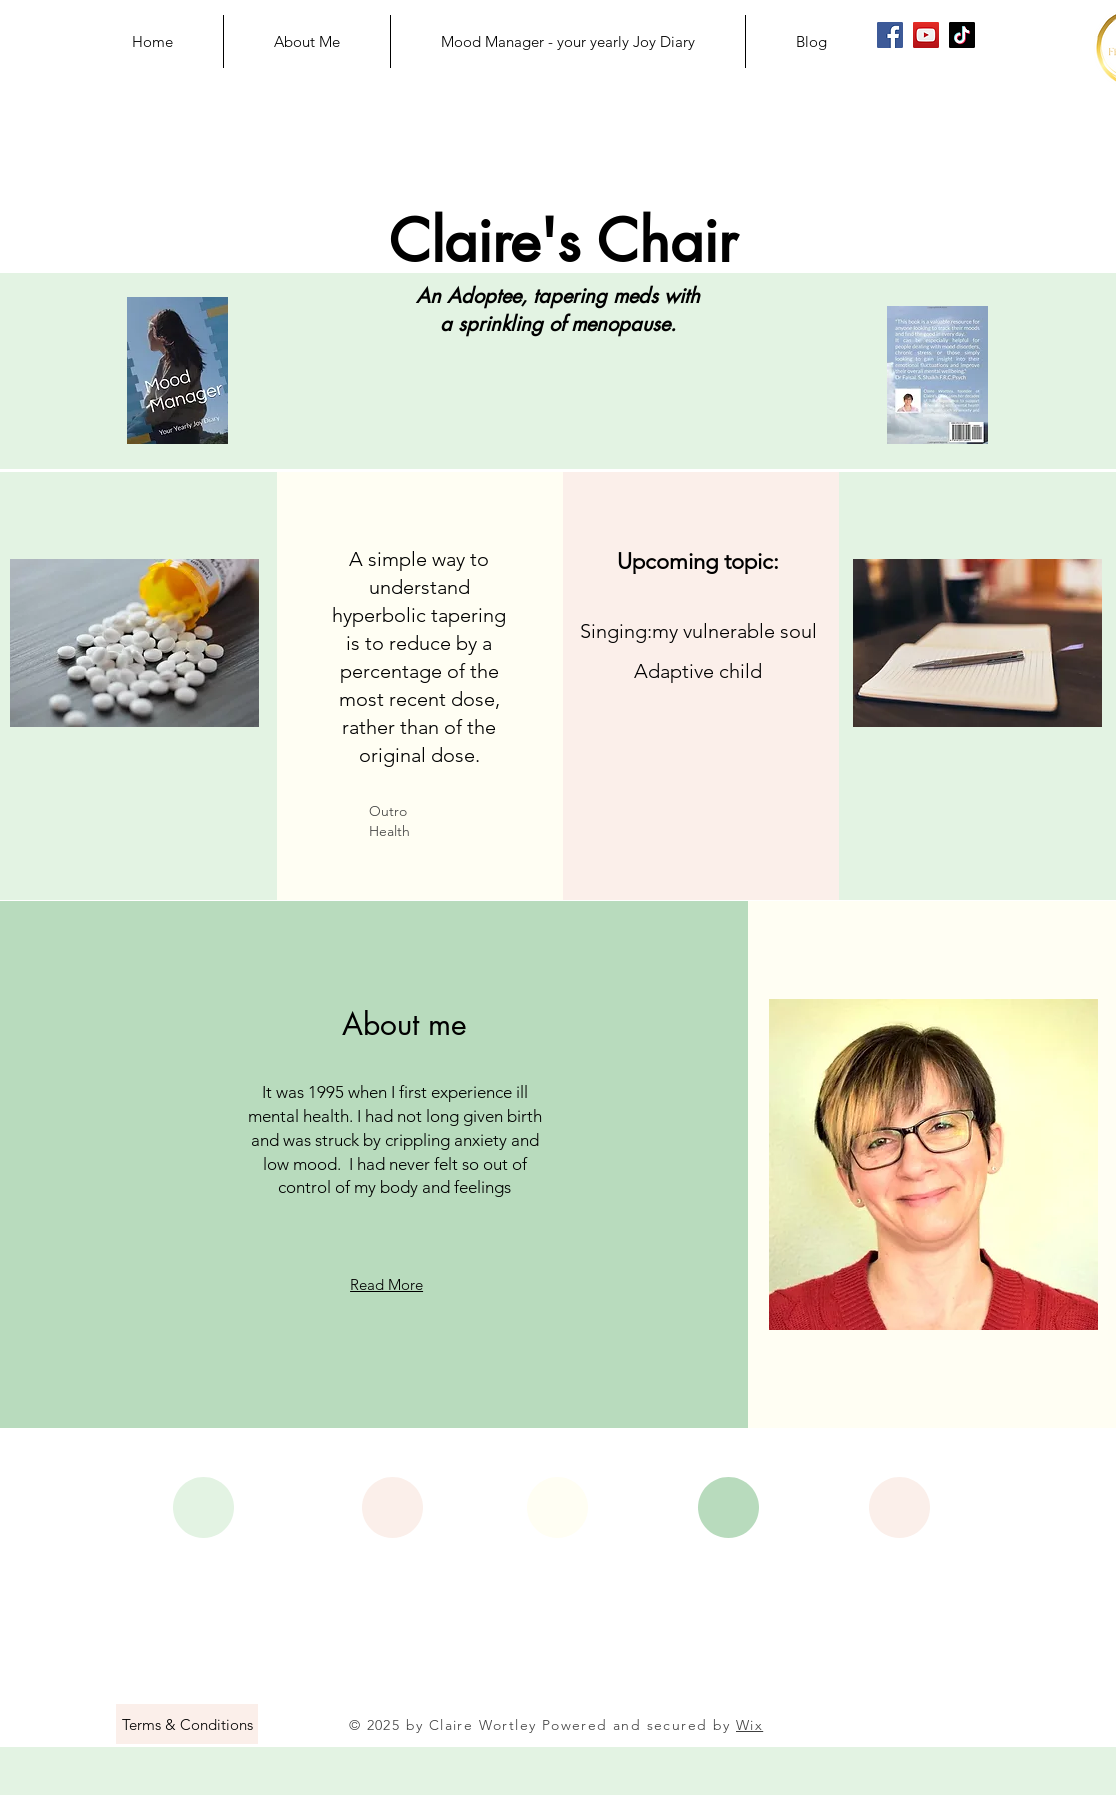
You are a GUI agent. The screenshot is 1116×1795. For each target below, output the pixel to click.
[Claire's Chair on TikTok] (962, 35)
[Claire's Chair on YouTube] (926, 35)
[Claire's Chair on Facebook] (890, 35)
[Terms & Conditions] (187, 1724)
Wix (749, 1725)
